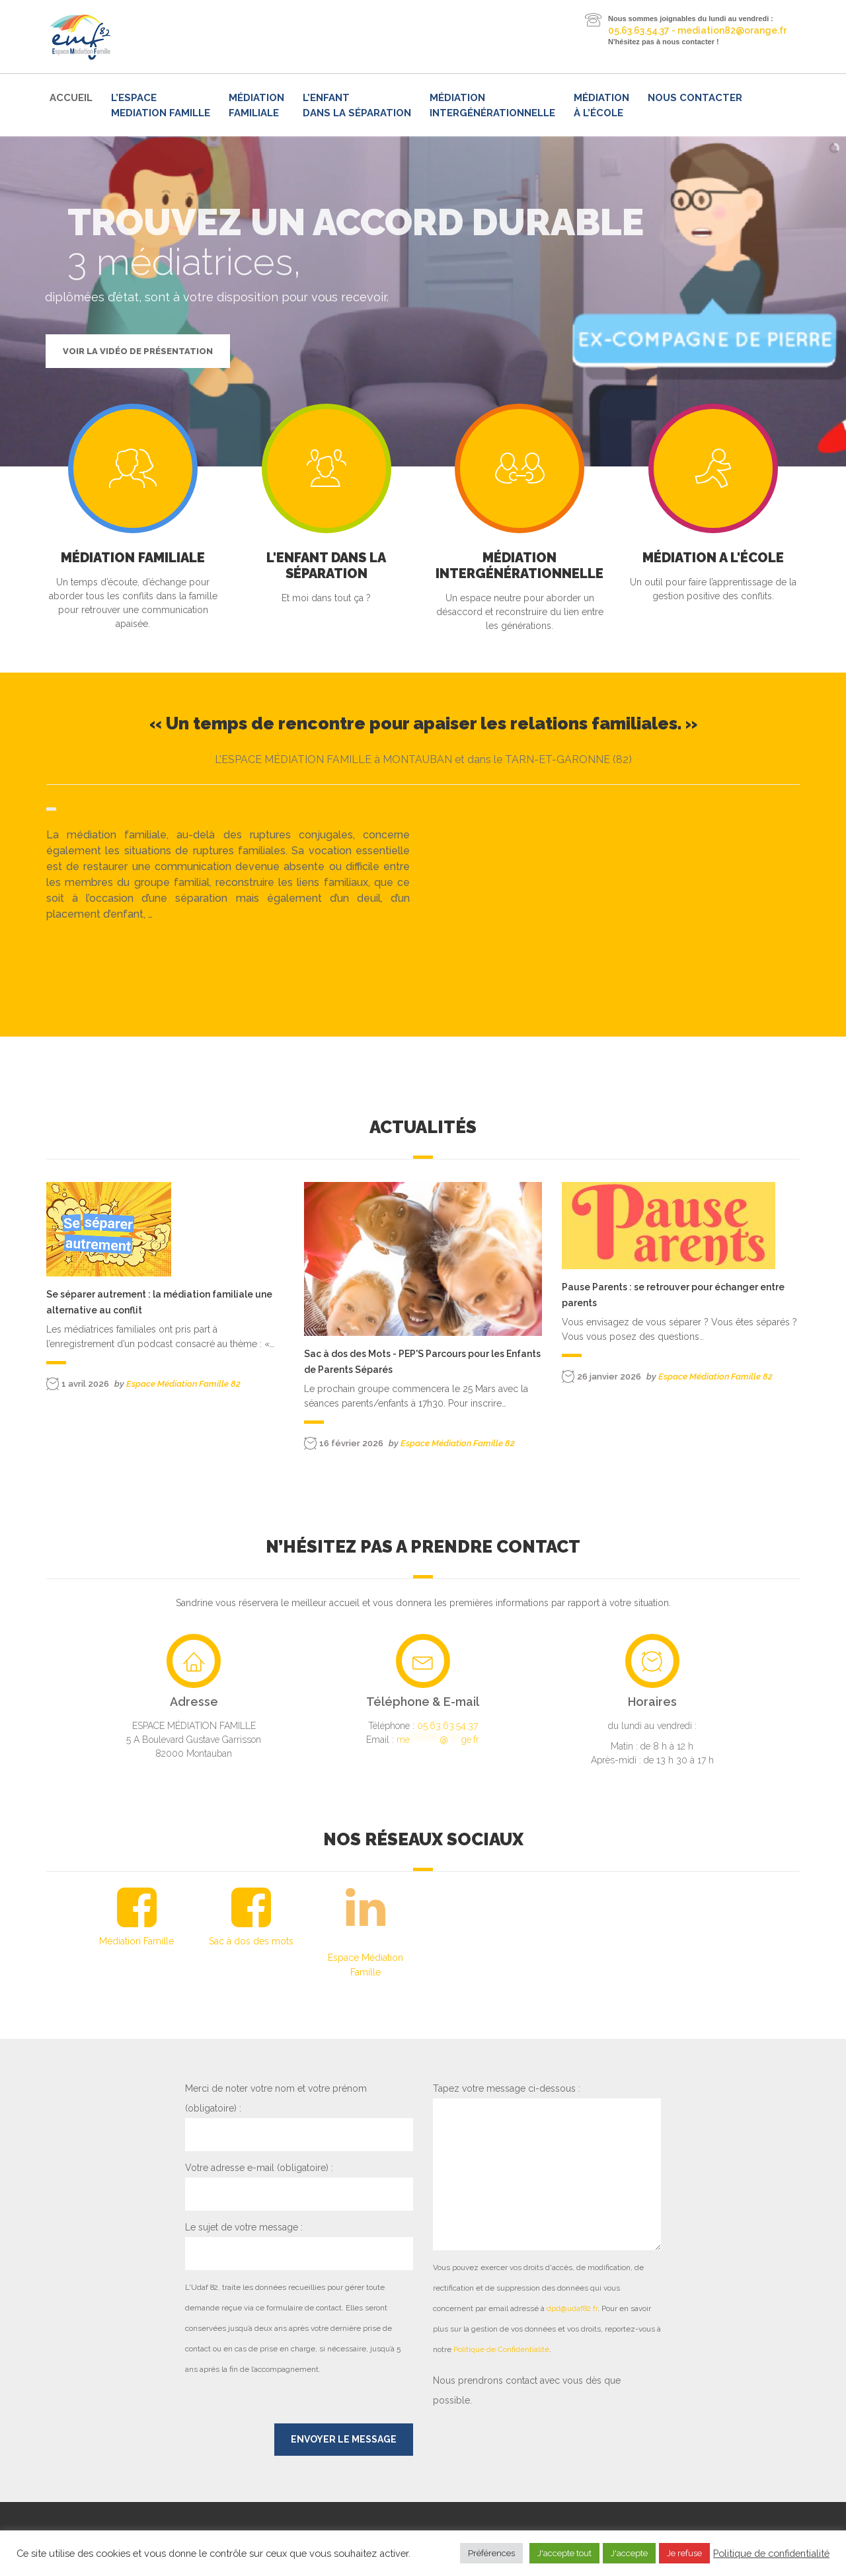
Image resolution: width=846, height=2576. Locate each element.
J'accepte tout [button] (564, 2553)
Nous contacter (695, 98)
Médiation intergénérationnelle (492, 105)
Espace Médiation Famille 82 (183, 1384)
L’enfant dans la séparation (357, 105)
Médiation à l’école (601, 105)
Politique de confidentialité (771, 2553)
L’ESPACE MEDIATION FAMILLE (160, 105)
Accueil (71, 98)
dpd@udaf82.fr (572, 2308)
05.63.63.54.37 (447, 1725)
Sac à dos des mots (251, 1941)
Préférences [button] (491, 2553)
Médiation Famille (136, 1941)
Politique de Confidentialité (501, 2349)
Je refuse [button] (684, 2553)
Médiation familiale (256, 105)
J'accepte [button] (629, 2553)
